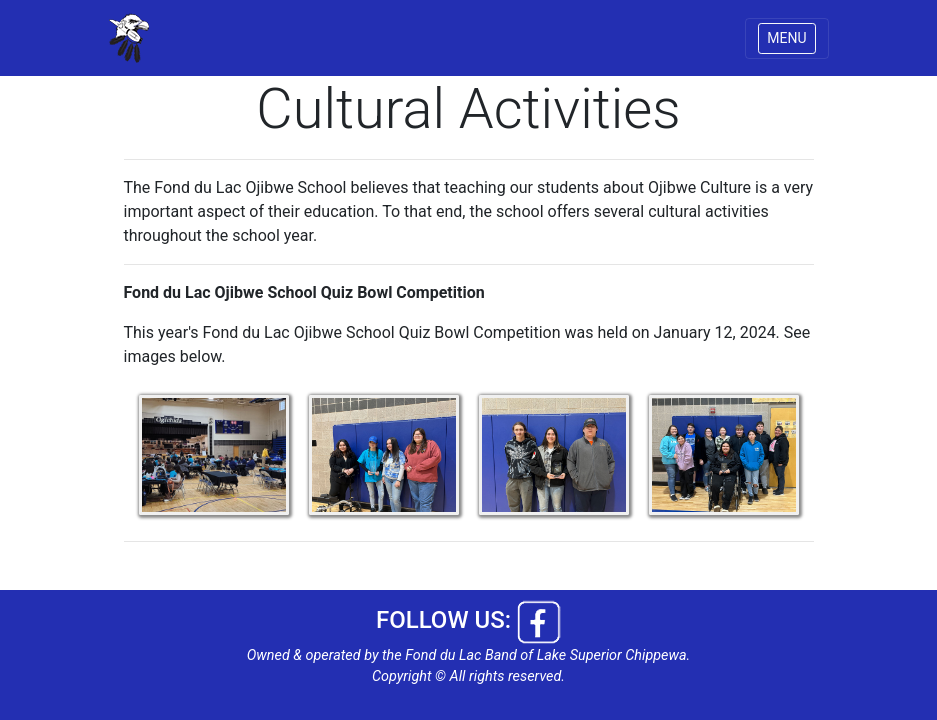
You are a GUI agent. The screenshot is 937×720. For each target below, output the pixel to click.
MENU (786, 38)
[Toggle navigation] (786, 38)
